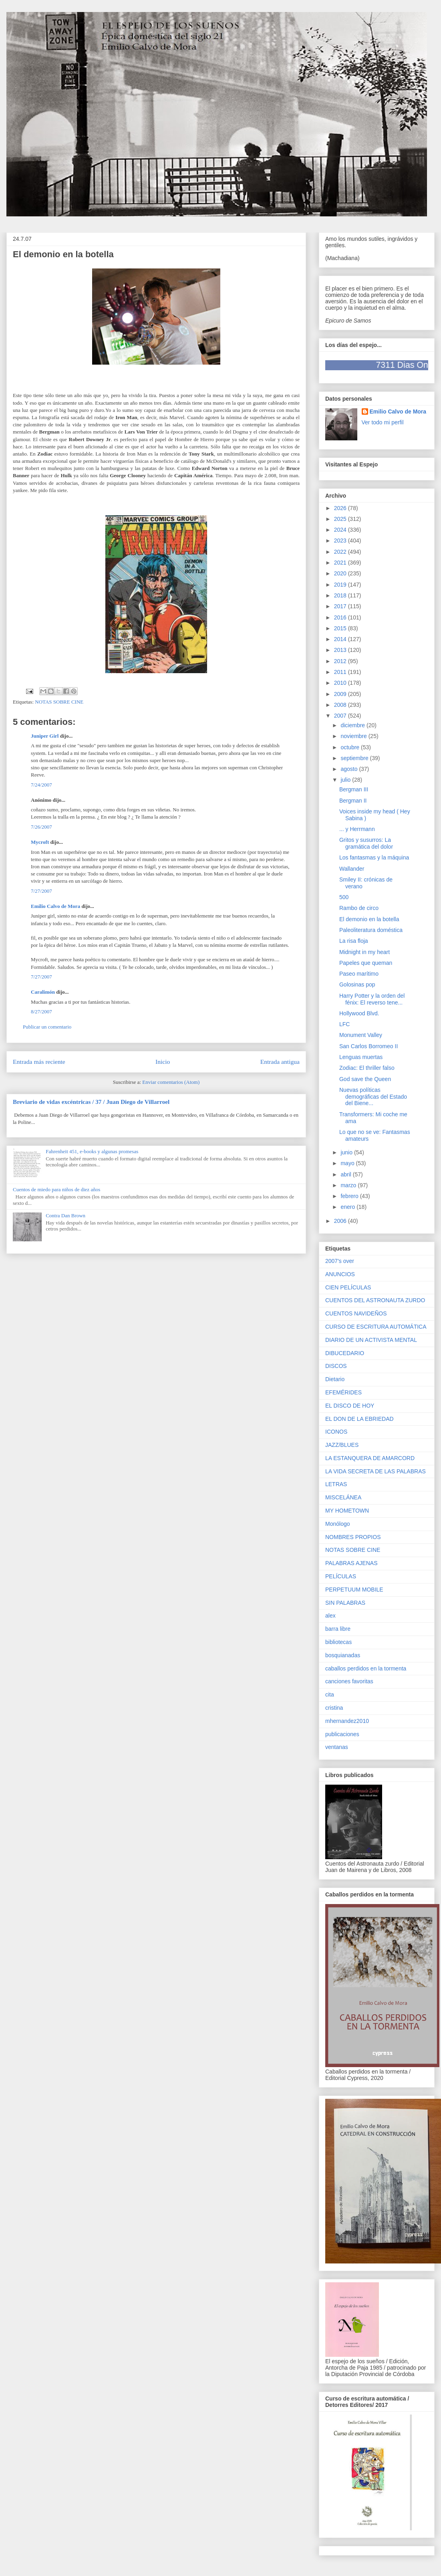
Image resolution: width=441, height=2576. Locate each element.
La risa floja (353, 941)
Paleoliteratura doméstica (371, 930)
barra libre (337, 1629)
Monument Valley (360, 1035)
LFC (344, 1024)
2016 (341, 617)
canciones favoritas (349, 1681)
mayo (348, 1163)
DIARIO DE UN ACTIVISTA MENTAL (371, 1340)
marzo (349, 1185)
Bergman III (353, 789)
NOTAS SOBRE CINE (59, 702)
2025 (341, 519)
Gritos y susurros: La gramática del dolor (366, 843)
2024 (341, 529)
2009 (341, 694)
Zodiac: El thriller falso (367, 1068)
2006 (341, 1221)
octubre (350, 747)
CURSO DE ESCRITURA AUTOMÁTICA (376, 1326)
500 (343, 897)
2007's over (339, 1261)
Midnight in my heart (364, 952)
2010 (341, 683)
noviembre (354, 736)
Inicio (162, 1061)
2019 (341, 584)
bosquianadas (342, 1655)
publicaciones (342, 1734)
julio (346, 780)
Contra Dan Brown (65, 1215)
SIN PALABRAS (345, 1603)
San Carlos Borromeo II (368, 1046)
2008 (341, 705)
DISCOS (336, 1366)
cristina (334, 1708)
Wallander (351, 868)
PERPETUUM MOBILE (354, 1589)
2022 (341, 552)
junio (347, 1152)
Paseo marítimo (359, 973)
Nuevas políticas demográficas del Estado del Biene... (373, 1097)
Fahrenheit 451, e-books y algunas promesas (92, 1151)
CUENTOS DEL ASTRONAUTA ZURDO (375, 1300)
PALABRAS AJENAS (351, 1563)
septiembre (355, 758)
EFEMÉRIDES (343, 1392)
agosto (349, 769)
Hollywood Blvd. (359, 1013)
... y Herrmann (357, 829)
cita (329, 1694)
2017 (341, 606)
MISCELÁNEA (343, 1497)
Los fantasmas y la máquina (374, 857)
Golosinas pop (357, 984)
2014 (341, 639)
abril (346, 1174)
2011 (341, 672)
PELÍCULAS (340, 1576)
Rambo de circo (359, 908)
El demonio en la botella (369, 919)
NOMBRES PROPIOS (353, 1537)
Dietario (334, 1379)
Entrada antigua (280, 1061)
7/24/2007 (41, 785)
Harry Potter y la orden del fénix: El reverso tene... (372, 999)
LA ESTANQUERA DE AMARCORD (370, 1458)
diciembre (353, 725)
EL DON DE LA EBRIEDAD (359, 1419)
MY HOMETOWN (347, 1510)
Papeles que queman (365, 963)
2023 (341, 540)
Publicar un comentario (47, 1027)
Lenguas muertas (361, 1057)
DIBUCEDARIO (344, 1353)
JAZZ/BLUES (341, 1445)
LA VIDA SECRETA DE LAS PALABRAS (375, 1471)
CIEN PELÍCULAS (348, 1287)
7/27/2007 (41, 891)
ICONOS (336, 1431)
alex (330, 1615)
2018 (341, 595)
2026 (341, 508)
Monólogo (337, 1524)
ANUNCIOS (340, 1274)
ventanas (336, 1747)
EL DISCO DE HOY (349, 1405)
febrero (350, 1196)
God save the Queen (365, 1079)
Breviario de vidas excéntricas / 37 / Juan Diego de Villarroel (91, 1101)
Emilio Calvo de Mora (55, 906)
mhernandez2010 (347, 1721)
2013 (341, 650)
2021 (341, 562)
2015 (341, 628)
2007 (341, 715)
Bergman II (352, 800)
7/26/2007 (41, 827)
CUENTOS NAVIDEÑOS (356, 1313)
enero (348, 1207)
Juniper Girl (44, 736)
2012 (341, 661)
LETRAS (336, 1484)
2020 (341, 573)
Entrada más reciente (39, 1061)
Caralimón (43, 992)
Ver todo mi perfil (383, 422)
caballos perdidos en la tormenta (365, 1668)
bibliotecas (338, 1642)
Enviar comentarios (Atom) (170, 1082)
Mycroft (40, 842)
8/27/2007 (41, 1012)
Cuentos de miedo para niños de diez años (56, 1189)
